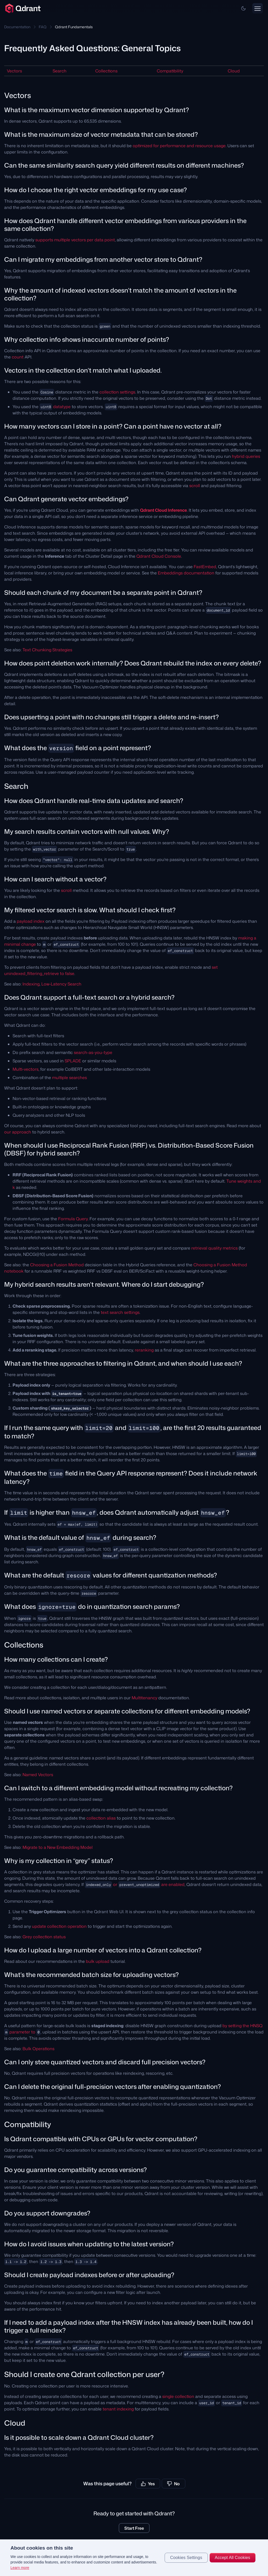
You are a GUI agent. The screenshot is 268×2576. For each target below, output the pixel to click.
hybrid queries (246, 456)
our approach (17, 1132)
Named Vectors (38, 1774)
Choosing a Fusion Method (57, 1265)
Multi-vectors (25, 1069)
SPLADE (73, 1061)
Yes (148, 2484)
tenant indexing (118, 2409)
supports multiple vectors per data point (75, 240)
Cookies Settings (186, 2557)
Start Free (134, 2528)
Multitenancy (144, 1698)
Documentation (17, 26)
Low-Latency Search (61, 984)
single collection (178, 2396)
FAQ (43, 26)
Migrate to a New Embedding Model (58, 1847)
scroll (194, 485)
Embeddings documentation (186, 573)
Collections (106, 71)
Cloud (234, 71)
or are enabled (135, 1884)
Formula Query (73, 1219)
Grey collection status (44, 1937)
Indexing (31, 984)
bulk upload (97, 1961)
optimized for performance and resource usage (179, 146)
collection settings (117, 392)
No (173, 2484)
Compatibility (170, 71)
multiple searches (69, 1077)
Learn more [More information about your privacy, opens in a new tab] (19, 2568)
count (18, 357)
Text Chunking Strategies (47, 650)
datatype (62, 406)
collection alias (101, 1818)
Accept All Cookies (232, 2557)
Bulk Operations (38, 2048)
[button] (243, 8)
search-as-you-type (93, 1052)
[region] (134, 2557)
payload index (30, 921)
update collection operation (59, 1926)
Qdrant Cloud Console (158, 556)
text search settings (120, 1312)
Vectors (14, 71)
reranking (144, 1350)
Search (59, 71)
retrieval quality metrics (214, 1248)
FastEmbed (205, 566)
